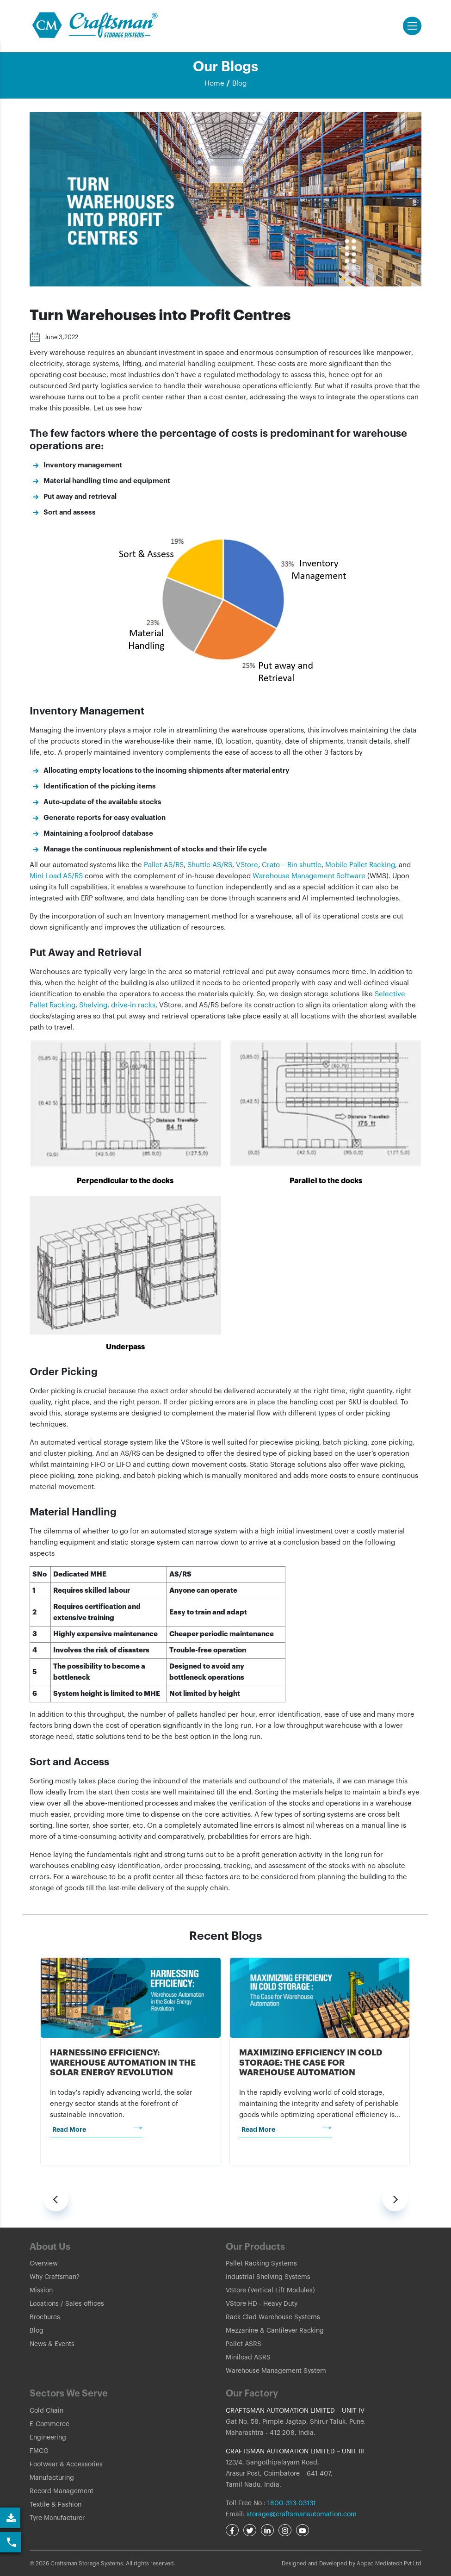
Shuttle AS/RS (209, 865)
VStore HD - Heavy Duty (261, 2304)
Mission (41, 2290)
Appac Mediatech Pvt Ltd (389, 2563)
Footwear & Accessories (66, 2464)
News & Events (52, 2344)
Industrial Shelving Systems (268, 2277)
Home (214, 83)
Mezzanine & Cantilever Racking (275, 2331)
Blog (239, 83)
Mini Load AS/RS (56, 876)
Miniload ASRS (248, 2357)
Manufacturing (52, 2478)
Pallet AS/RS (164, 865)
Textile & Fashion (55, 2505)
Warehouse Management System (276, 2371)
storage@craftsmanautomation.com (302, 2514)
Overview (44, 2263)
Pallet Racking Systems (261, 2263)
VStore (247, 865)
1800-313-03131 (291, 2503)
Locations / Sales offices (67, 2304)
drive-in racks (133, 1005)
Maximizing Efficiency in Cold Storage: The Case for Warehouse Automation (310, 2062)
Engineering (48, 2437)
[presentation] (55, 2198)
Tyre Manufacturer (57, 2518)
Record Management (61, 2491)
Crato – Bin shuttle (291, 865)
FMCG (39, 2451)
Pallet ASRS (243, 2344)
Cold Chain (46, 2411)
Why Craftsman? (55, 2277)
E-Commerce (49, 2424)
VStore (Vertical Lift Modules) (270, 2290)
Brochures (45, 2317)
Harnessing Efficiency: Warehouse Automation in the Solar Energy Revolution (123, 2062)
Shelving (93, 1005)
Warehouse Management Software (309, 876)
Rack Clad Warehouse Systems (273, 2317)
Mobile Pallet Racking (360, 865)
